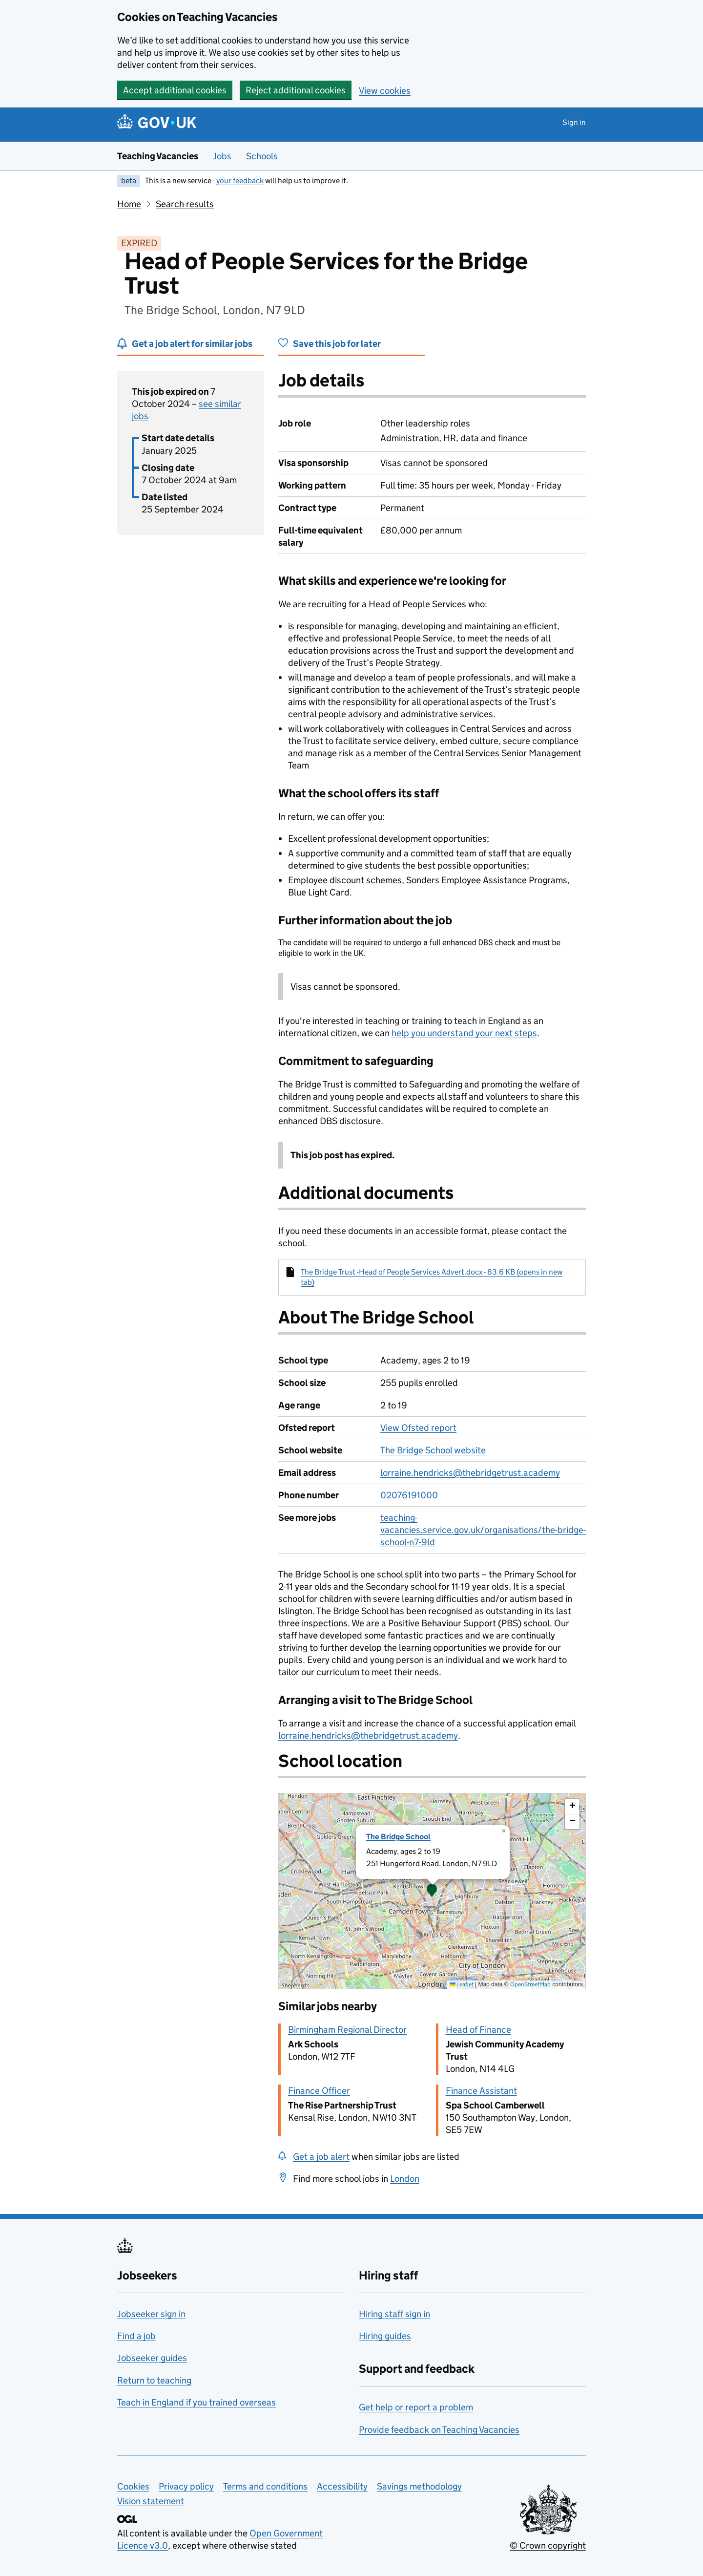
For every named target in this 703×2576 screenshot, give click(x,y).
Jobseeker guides (152, 2357)
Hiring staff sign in (394, 2314)
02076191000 (409, 1495)
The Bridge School (398, 1836)
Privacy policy (186, 2486)
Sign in (574, 122)
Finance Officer (319, 2090)
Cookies (133, 2486)
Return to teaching (154, 2380)
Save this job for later (337, 343)
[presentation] (432, 1891)
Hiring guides (385, 2336)
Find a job (136, 2336)
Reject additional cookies (296, 90)
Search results (185, 204)
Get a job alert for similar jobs (192, 343)
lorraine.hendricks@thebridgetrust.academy (470, 1472)
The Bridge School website (433, 1450)
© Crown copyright (548, 2545)
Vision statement (150, 2501)
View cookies (385, 90)
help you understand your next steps (464, 1033)
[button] (432, 1891)
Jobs (222, 156)
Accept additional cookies (175, 90)
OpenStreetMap (530, 1984)
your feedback (240, 180)
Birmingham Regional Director (347, 2029)
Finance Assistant (481, 2090)
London (404, 2178)
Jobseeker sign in (151, 2314)
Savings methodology (419, 2486)
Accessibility (342, 2486)
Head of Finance (478, 2029)
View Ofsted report (418, 1427)
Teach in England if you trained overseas (196, 2402)
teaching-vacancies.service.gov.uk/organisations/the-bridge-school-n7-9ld (483, 1530)
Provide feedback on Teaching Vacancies (439, 2429)
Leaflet (462, 1984)
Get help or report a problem (416, 2407)
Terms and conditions (265, 2486)
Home (129, 204)
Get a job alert (321, 2156)
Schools (262, 156)
